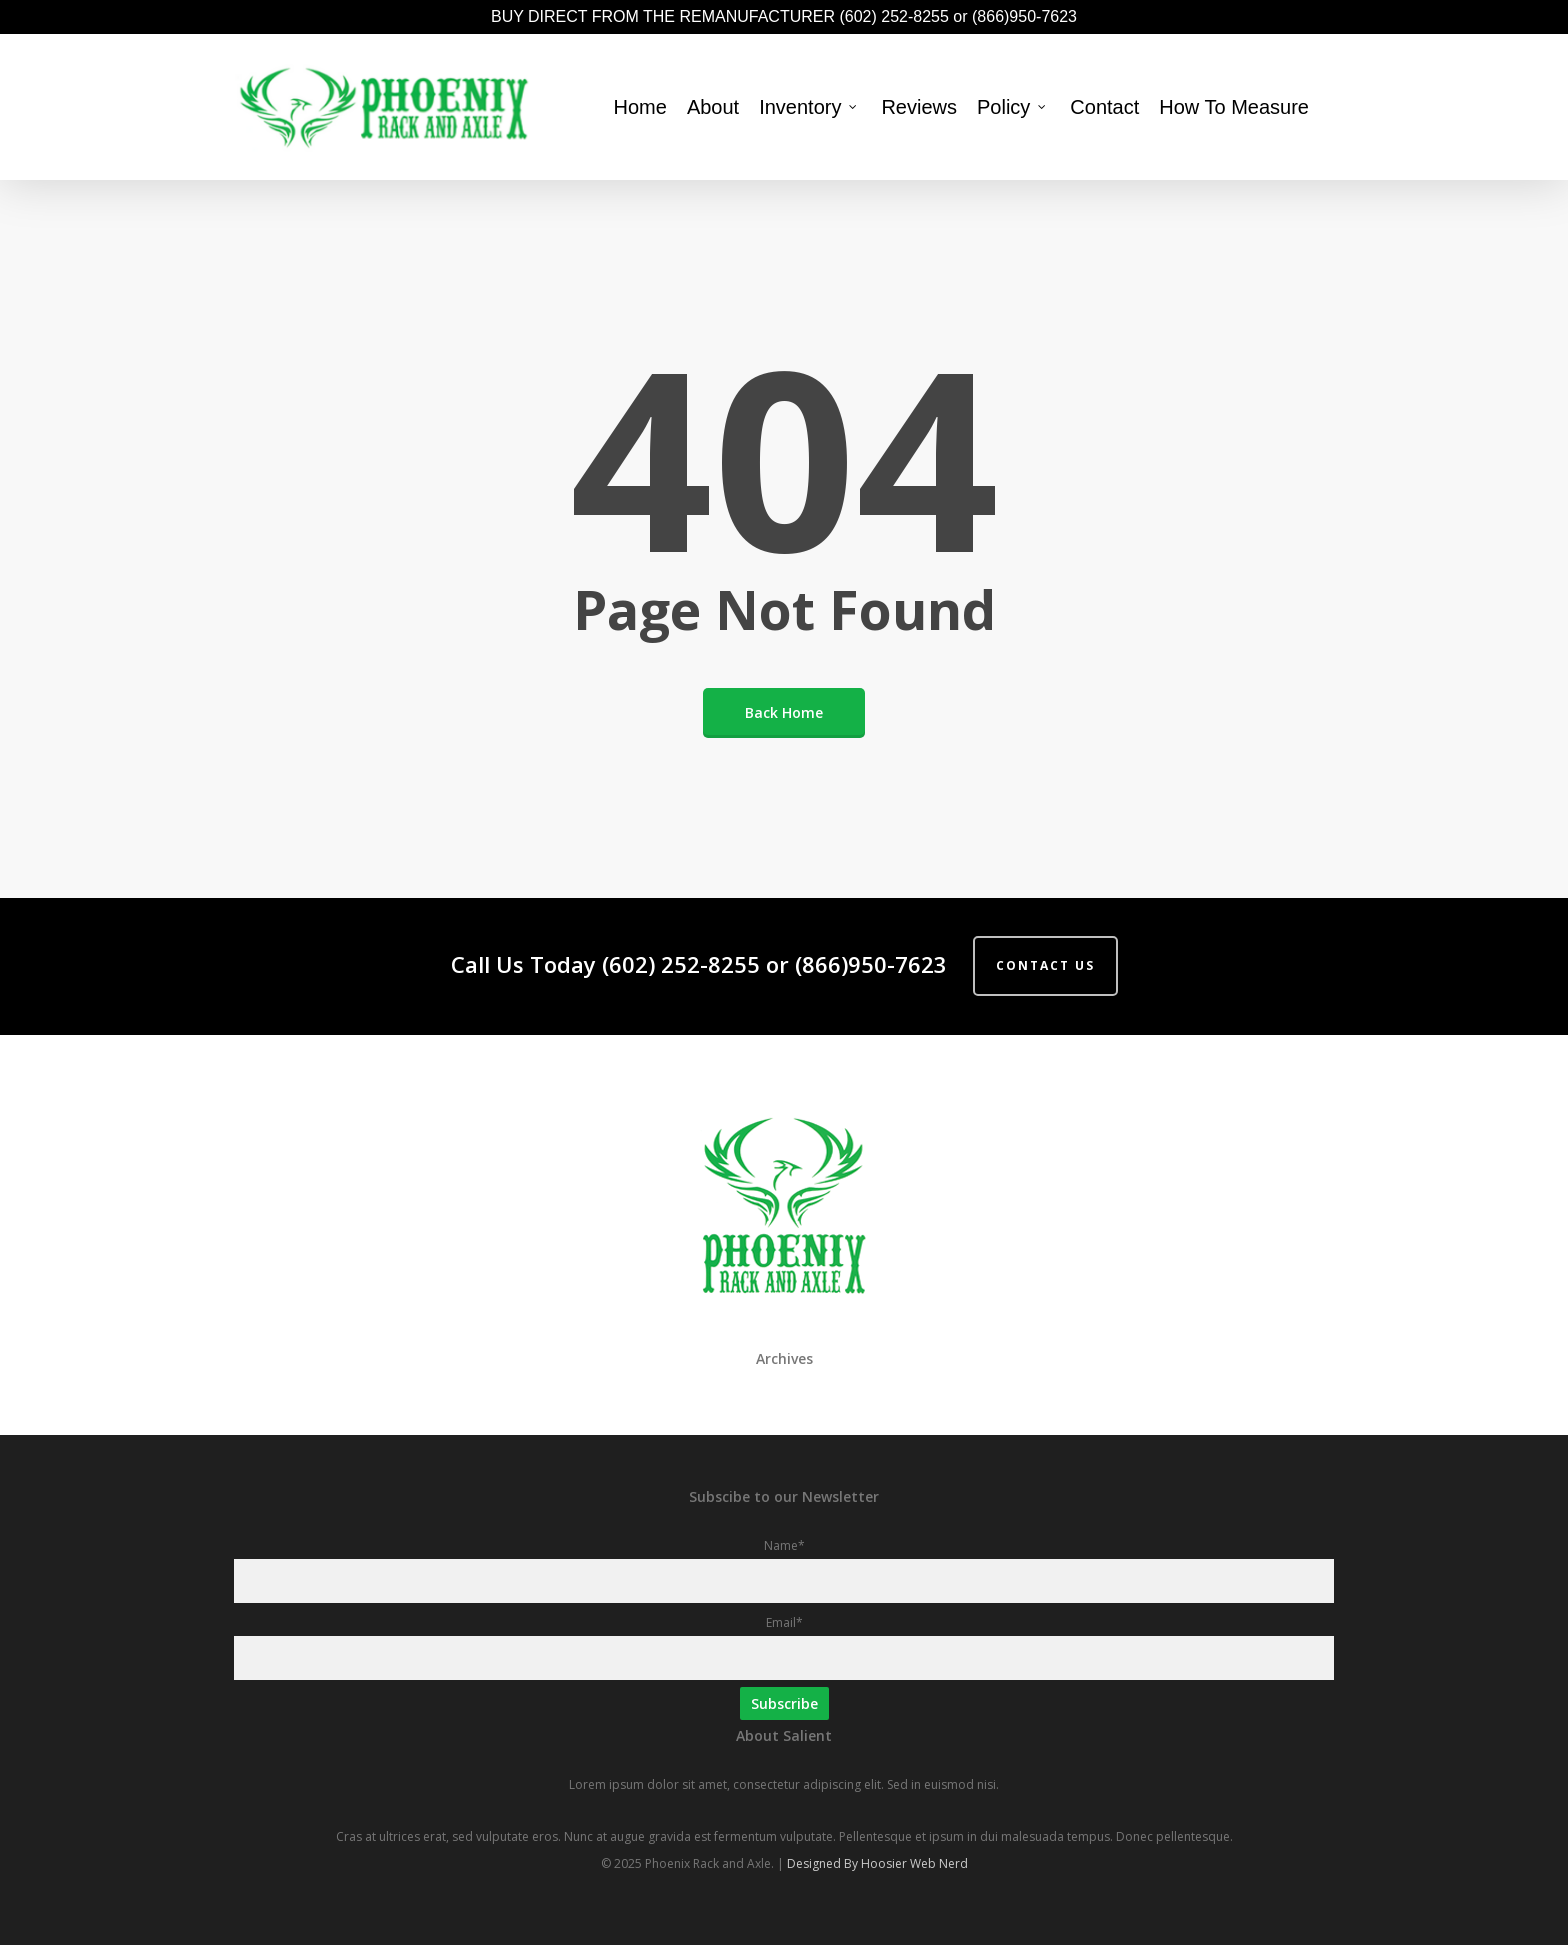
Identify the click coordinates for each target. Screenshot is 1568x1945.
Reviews (919, 107)
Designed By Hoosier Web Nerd (877, 1863)
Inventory (809, 107)
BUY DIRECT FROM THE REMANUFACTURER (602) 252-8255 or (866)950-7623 (784, 16)
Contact (1104, 107)
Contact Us (1045, 965)
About (713, 107)
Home (640, 107)
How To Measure (1234, 107)
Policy (1012, 107)
